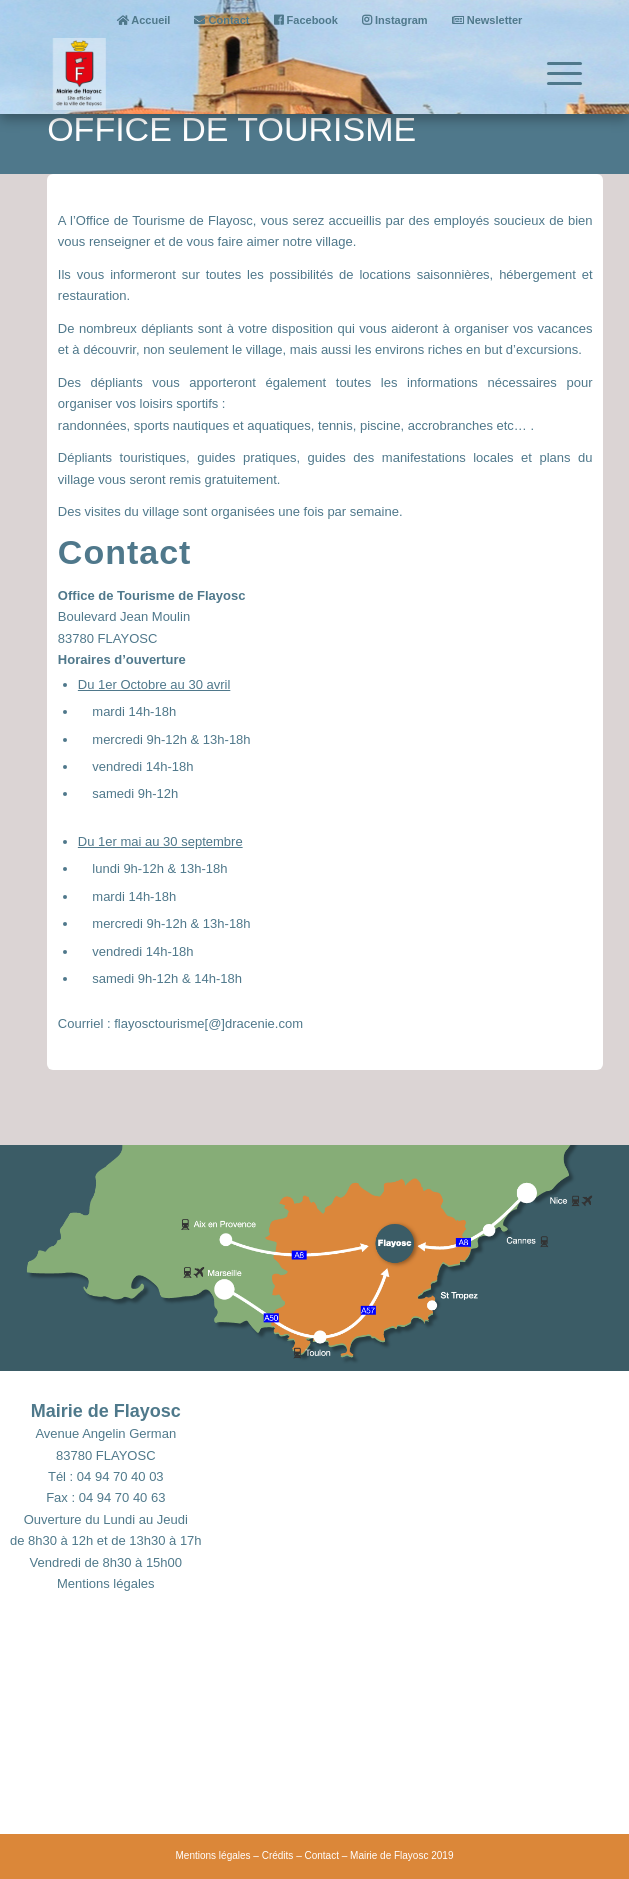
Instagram (395, 20)
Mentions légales (106, 1583)
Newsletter (487, 20)
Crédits (278, 1855)
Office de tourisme (231, 129)
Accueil (144, 20)
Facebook (306, 20)
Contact (221, 20)
